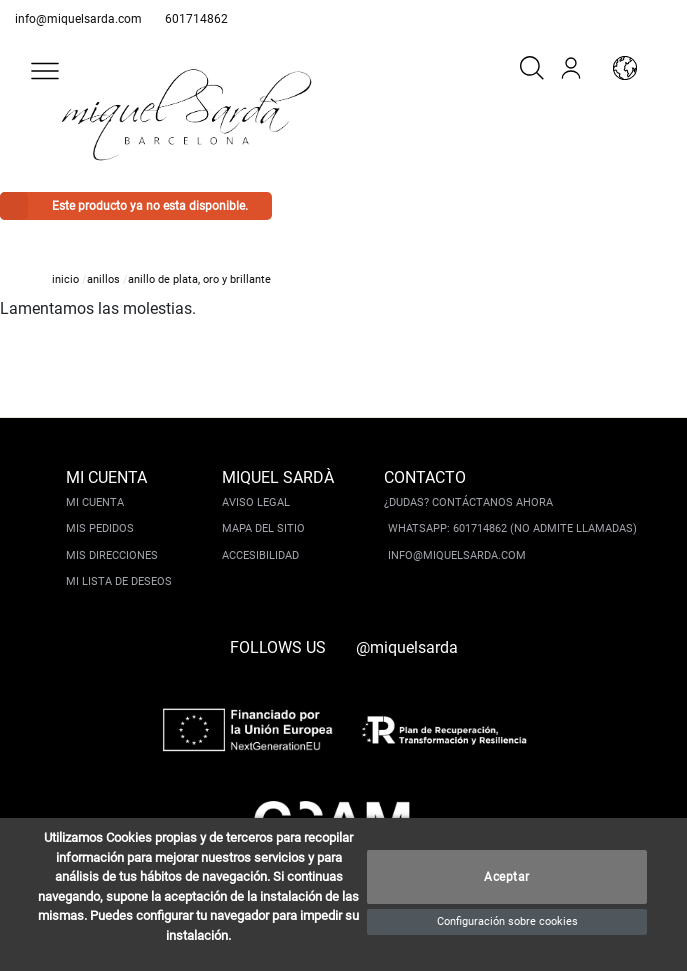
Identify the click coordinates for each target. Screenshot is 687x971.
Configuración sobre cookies (507, 921)
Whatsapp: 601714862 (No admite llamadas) (512, 528)
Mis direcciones (112, 555)
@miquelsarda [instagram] (407, 647)
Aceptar (507, 877)
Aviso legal (256, 502)
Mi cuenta (95, 502)
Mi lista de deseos (119, 581)
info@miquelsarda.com (78, 19)
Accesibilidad (260, 555)
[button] (45, 71)
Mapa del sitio (263, 528)
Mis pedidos (100, 528)
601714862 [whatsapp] (196, 19)
